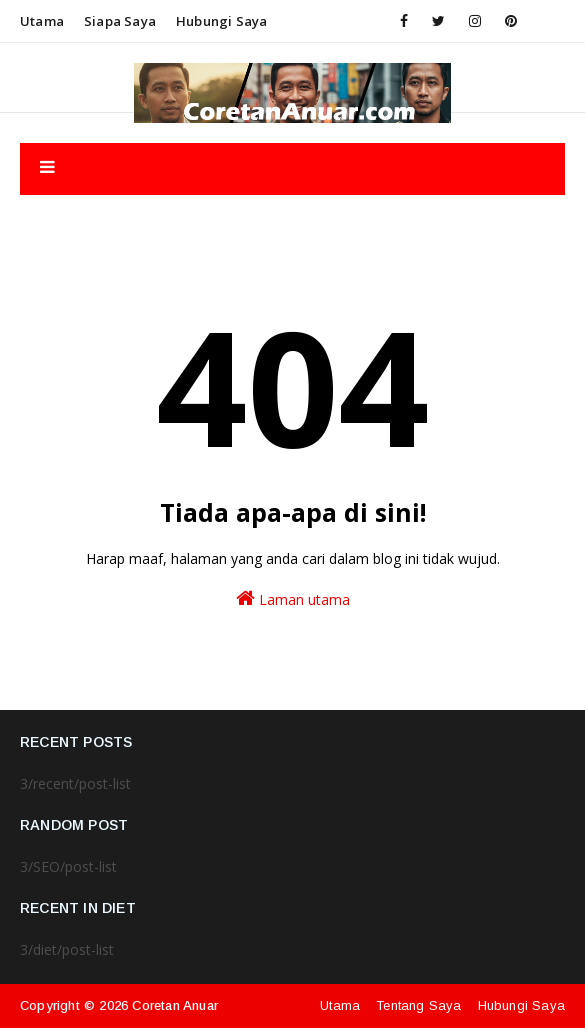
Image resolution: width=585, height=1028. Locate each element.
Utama (42, 21)
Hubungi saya (221, 21)
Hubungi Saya (521, 1005)
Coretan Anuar (175, 1005)
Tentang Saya (418, 1005)
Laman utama (293, 598)
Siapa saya (120, 21)
